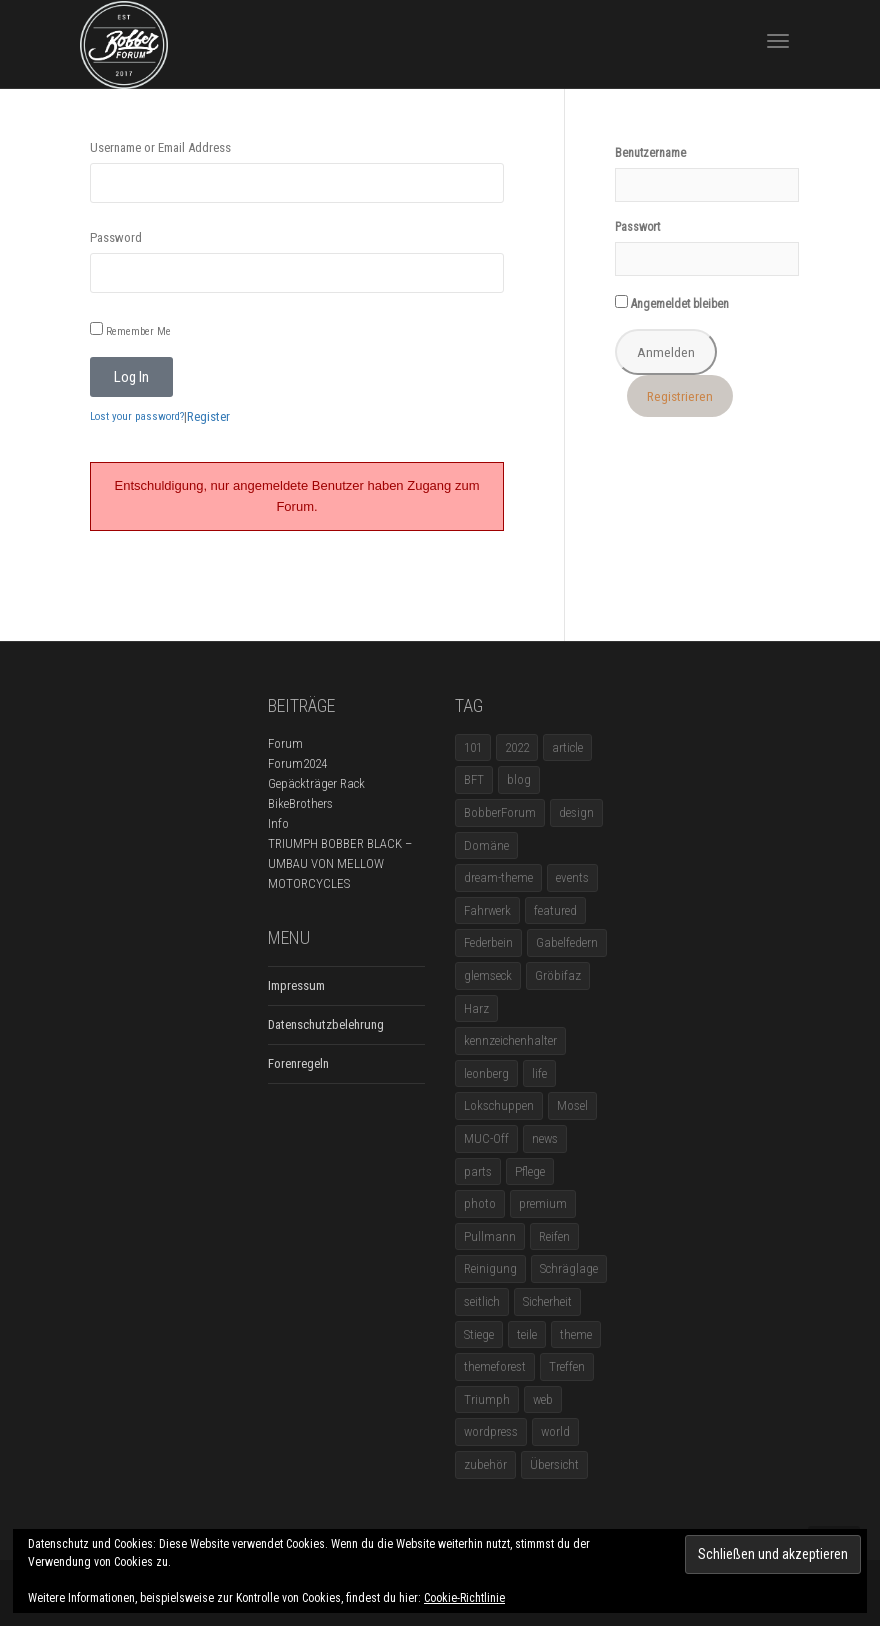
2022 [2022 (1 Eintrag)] (517, 747)
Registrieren (680, 396)
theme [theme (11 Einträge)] (576, 1334)
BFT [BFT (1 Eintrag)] (474, 779)
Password (116, 237)
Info (278, 823)
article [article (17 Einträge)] (567, 747)
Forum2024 (297, 763)
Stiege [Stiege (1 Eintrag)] (479, 1334)
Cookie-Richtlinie (464, 1598)
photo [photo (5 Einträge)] (480, 1203)
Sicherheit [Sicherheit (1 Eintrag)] (547, 1301)
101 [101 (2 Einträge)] (473, 747)
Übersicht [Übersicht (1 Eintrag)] (554, 1464)
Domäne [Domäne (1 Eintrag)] (486, 845)
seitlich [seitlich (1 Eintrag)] (482, 1301)
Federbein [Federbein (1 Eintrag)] (488, 942)
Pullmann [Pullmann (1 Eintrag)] (490, 1236)
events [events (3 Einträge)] (572, 877)
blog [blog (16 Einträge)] (519, 779)
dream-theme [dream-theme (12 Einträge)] (498, 877)
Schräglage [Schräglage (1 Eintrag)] (569, 1268)
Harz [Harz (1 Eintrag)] (476, 1008)
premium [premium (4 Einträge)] (543, 1203)
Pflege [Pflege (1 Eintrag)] (530, 1171)
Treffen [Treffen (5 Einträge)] (567, 1366)
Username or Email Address (160, 147)
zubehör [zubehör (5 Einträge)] (485, 1464)
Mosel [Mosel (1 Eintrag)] (572, 1105)
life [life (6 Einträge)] (539, 1073)
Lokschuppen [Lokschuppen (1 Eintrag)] (499, 1105)
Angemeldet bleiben (672, 303)
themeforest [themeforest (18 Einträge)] (495, 1366)
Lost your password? (137, 416)
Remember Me (130, 330)
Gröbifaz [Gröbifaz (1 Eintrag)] (558, 975)
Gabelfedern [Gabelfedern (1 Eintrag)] (567, 942)
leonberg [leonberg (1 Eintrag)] (486, 1073)
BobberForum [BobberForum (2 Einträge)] (500, 812)
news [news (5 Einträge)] (545, 1138)
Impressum (296, 985)
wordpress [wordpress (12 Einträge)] (491, 1431)
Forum (285, 743)
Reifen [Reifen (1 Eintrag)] (554, 1236)
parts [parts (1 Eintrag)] (478, 1171)
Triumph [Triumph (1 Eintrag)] (487, 1399)
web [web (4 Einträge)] (543, 1399)
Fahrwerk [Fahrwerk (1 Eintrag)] (487, 910)
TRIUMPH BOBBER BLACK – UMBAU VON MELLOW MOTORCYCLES (340, 863)
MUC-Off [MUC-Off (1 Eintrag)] (486, 1138)
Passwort (637, 227)
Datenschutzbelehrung (326, 1024)
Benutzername (650, 153)
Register (208, 416)
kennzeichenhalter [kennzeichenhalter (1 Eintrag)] (510, 1040)
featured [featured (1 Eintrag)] (555, 910)
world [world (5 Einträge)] (555, 1431)
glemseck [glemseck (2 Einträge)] (488, 975)
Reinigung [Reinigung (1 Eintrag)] (490, 1268)
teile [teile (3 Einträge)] (527, 1334)
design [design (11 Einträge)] (576, 812)
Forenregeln (298, 1063)
